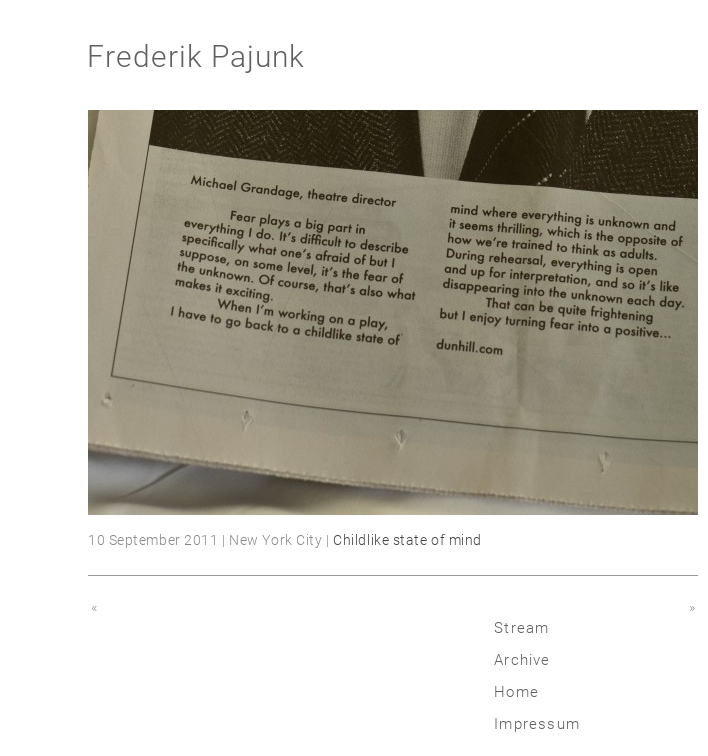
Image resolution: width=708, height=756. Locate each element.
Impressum (537, 724)
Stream (521, 628)
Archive (522, 660)
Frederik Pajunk (196, 56)
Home (516, 692)
